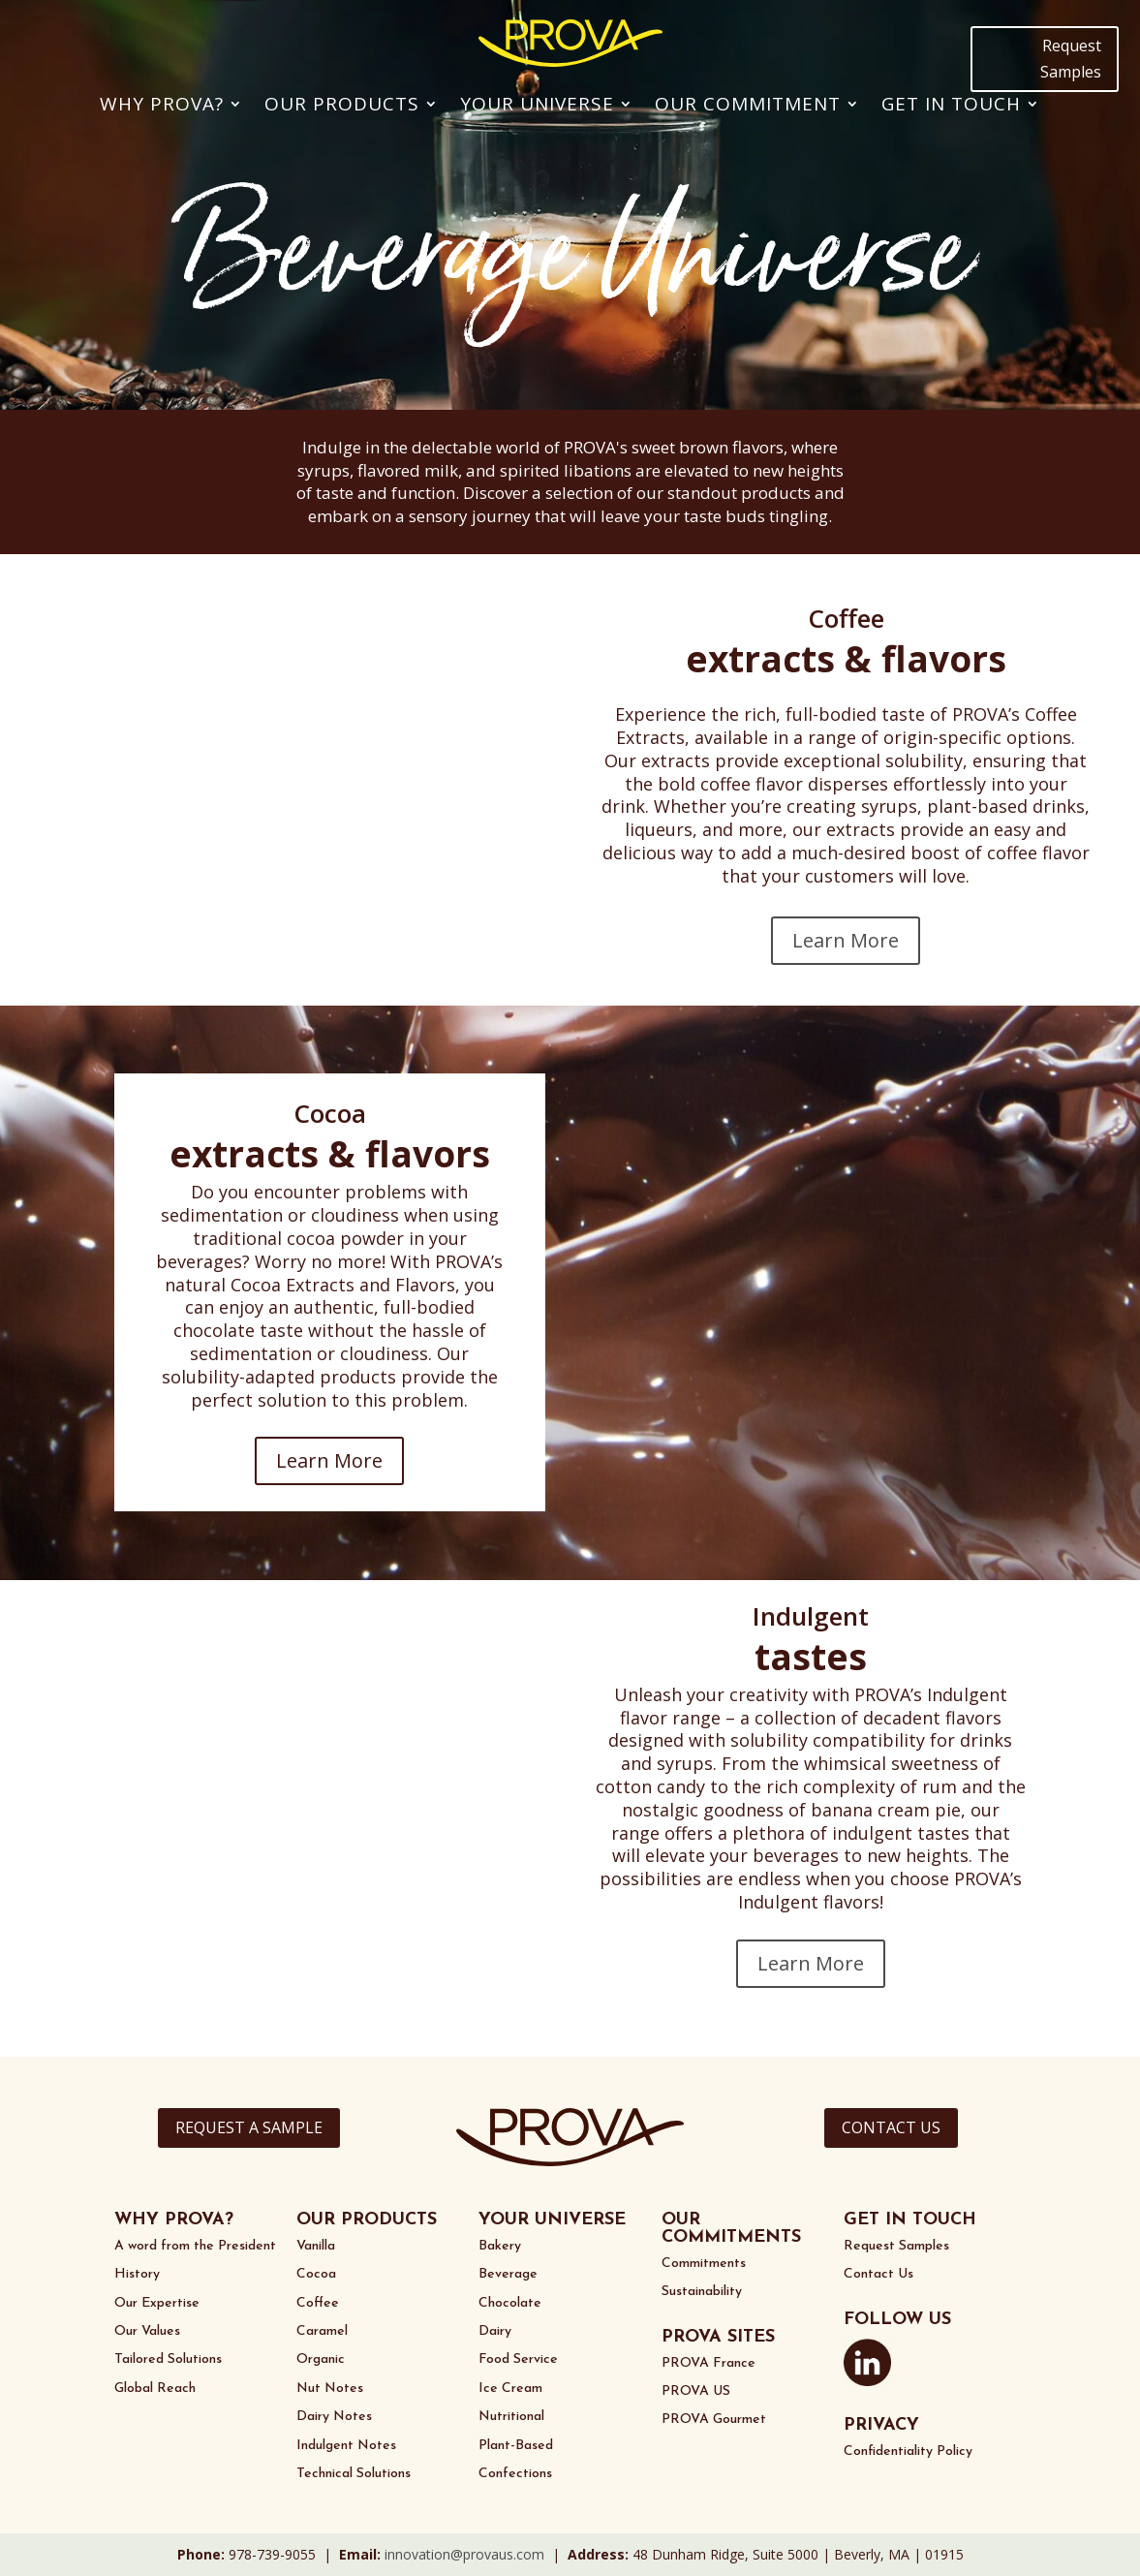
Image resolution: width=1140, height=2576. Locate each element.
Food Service (518, 2359)
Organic (320, 2359)
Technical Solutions (353, 2474)
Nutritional (511, 2416)
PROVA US (696, 2391)
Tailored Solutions (168, 2359)
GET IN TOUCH (910, 2220)
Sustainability (702, 2291)
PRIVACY (881, 2425)
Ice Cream (510, 2388)
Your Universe (537, 103)
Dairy (494, 2331)
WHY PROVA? (173, 2220)
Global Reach (155, 2388)
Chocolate (509, 2303)
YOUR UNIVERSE (552, 2220)
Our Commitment (748, 103)
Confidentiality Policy (908, 2451)
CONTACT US (891, 2127)
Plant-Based (515, 2445)
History (137, 2274)
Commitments (704, 2263)
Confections (515, 2474)
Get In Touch (951, 103)
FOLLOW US (897, 2320)
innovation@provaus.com (464, 2554)
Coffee (317, 2303)
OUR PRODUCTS (366, 2220)
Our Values (147, 2331)
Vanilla (315, 2246)
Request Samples (1070, 58)
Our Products (341, 103)
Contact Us (878, 2274)
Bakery (499, 2246)
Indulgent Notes (346, 2445)
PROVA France (708, 2363)
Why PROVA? (162, 103)
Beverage (508, 2274)
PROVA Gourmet (714, 2419)
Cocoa (316, 2274)
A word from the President (195, 2246)
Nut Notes (329, 2388)
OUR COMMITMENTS (731, 2229)
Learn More (845, 940)
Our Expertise (157, 2303)
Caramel (322, 2331)
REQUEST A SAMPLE (249, 2127)
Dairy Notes (334, 2416)
